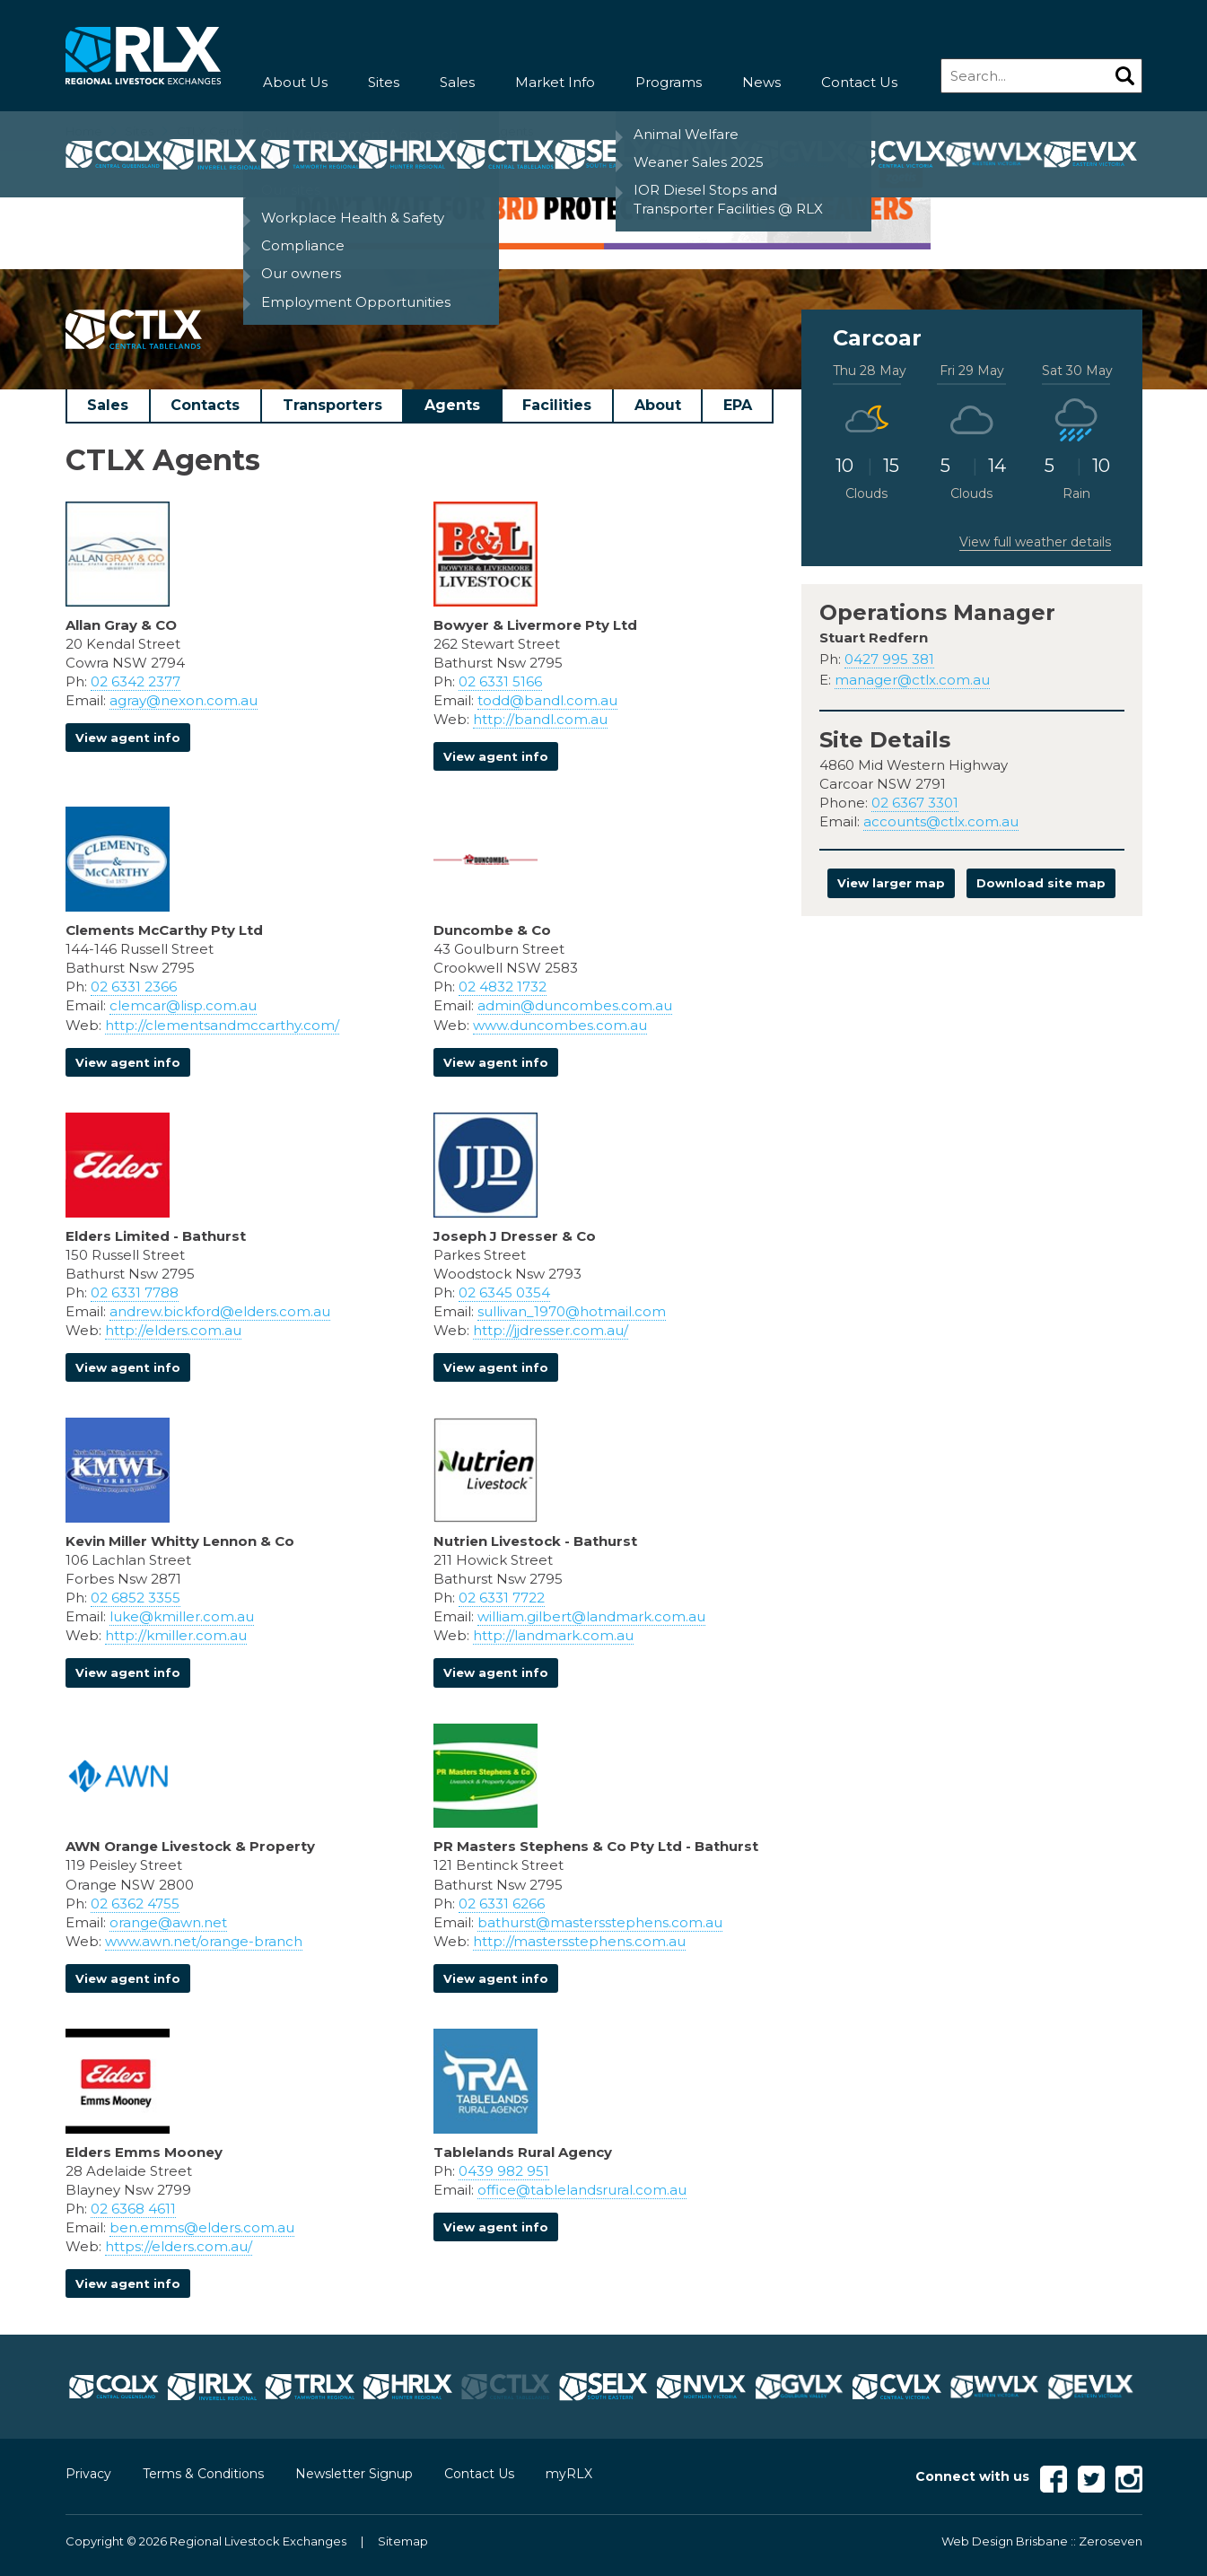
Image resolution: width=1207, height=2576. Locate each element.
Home (84, 131)
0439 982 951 (504, 2170)
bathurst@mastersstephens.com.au (599, 1922)
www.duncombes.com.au (560, 1025)
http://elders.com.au (173, 1330)
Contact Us (859, 82)
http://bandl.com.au (540, 719)
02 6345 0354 (504, 1292)
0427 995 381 (889, 659)
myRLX (569, 2474)
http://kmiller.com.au (176, 1635)
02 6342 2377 (135, 681)
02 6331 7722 (502, 1597)
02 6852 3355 (135, 1597)
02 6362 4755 (135, 1903)
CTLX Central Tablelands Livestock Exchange (306, 131)
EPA (737, 405)
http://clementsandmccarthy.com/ (222, 1025)
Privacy (88, 2474)
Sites (383, 82)
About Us (295, 82)
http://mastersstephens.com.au (579, 1941)
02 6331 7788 (135, 1292)
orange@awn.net (168, 1922)
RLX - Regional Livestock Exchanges (144, 56)
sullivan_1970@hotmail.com (571, 1311)
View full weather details (1035, 542)
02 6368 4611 (133, 2208)
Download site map (1041, 883)
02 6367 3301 (914, 802)
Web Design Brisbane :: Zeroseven (1041, 2541)
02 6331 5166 (500, 681)
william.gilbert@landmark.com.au (591, 1616)
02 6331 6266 (502, 1903)
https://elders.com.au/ (178, 2246)
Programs (668, 82)
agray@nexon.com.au (183, 700)
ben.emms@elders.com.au (201, 2227)
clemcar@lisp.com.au (183, 1005)
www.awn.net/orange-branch (203, 1941)
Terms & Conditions (203, 2474)
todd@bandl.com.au (547, 700)
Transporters (332, 405)
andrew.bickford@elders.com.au (219, 1311)
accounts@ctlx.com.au (941, 821)
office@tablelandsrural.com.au (582, 2189)
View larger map (891, 883)
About (657, 405)
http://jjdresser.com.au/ (550, 1330)
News (761, 82)
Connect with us (972, 2476)
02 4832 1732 (503, 986)
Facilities (556, 405)
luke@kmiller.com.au (181, 1616)
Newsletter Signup (354, 2474)
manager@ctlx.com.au (912, 679)
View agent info (127, 737)
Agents (452, 405)
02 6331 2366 (134, 986)
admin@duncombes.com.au (574, 1005)
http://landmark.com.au (553, 1635)
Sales (457, 82)
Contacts (205, 405)
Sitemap (403, 2541)
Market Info (555, 82)
